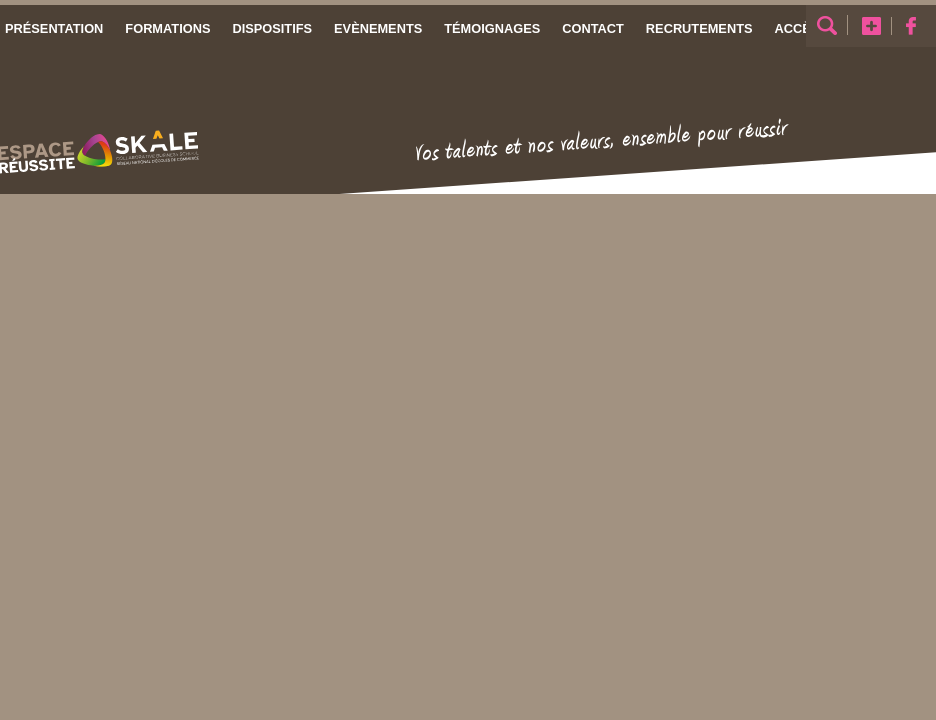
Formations (167, 28)
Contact (593, 28)
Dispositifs (272, 28)
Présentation (54, 28)
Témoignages (492, 28)
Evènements (378, 28)
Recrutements (699, 28)
